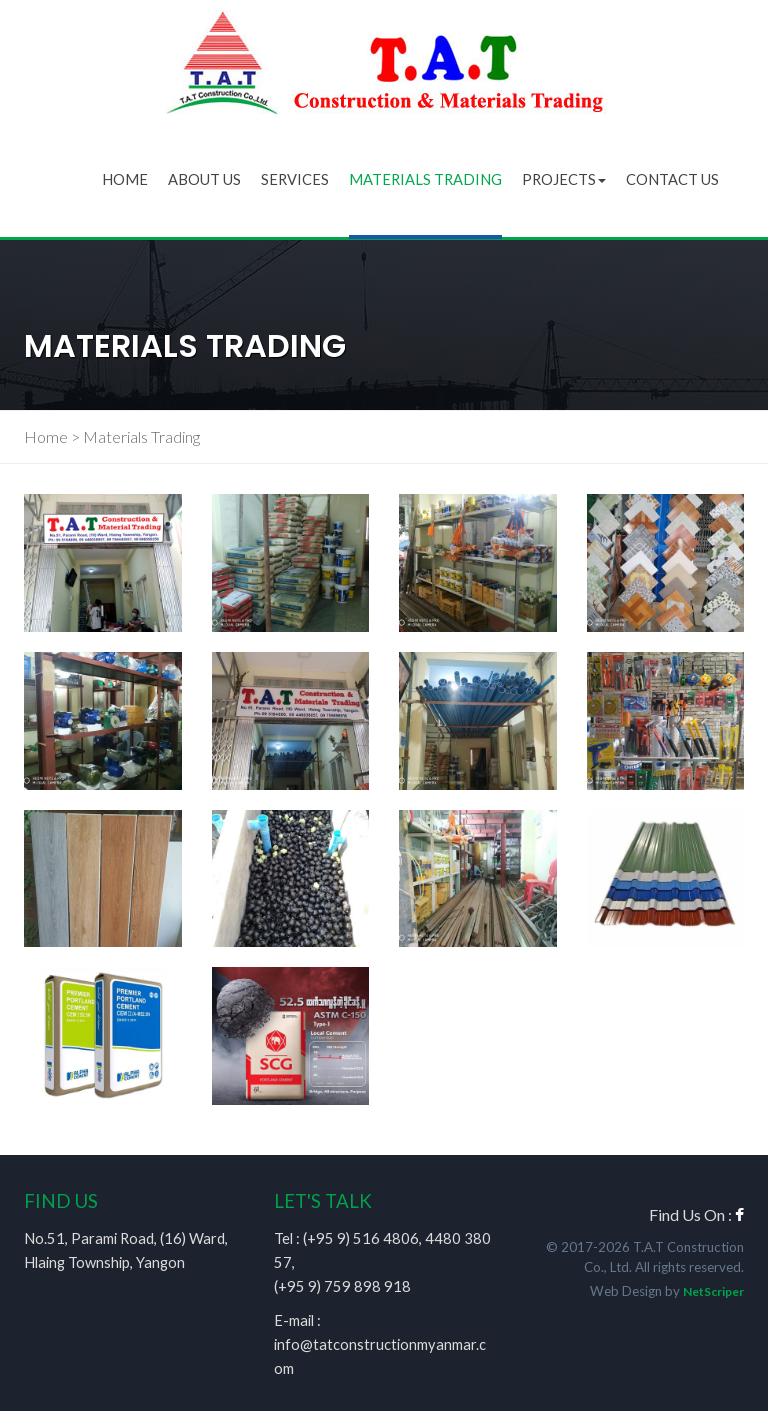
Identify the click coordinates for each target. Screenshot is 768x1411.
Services (295, 179)
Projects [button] (564, 179)
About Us (204, 179)
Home (125, 179)
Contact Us (672, 179)
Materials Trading (425, 179)
